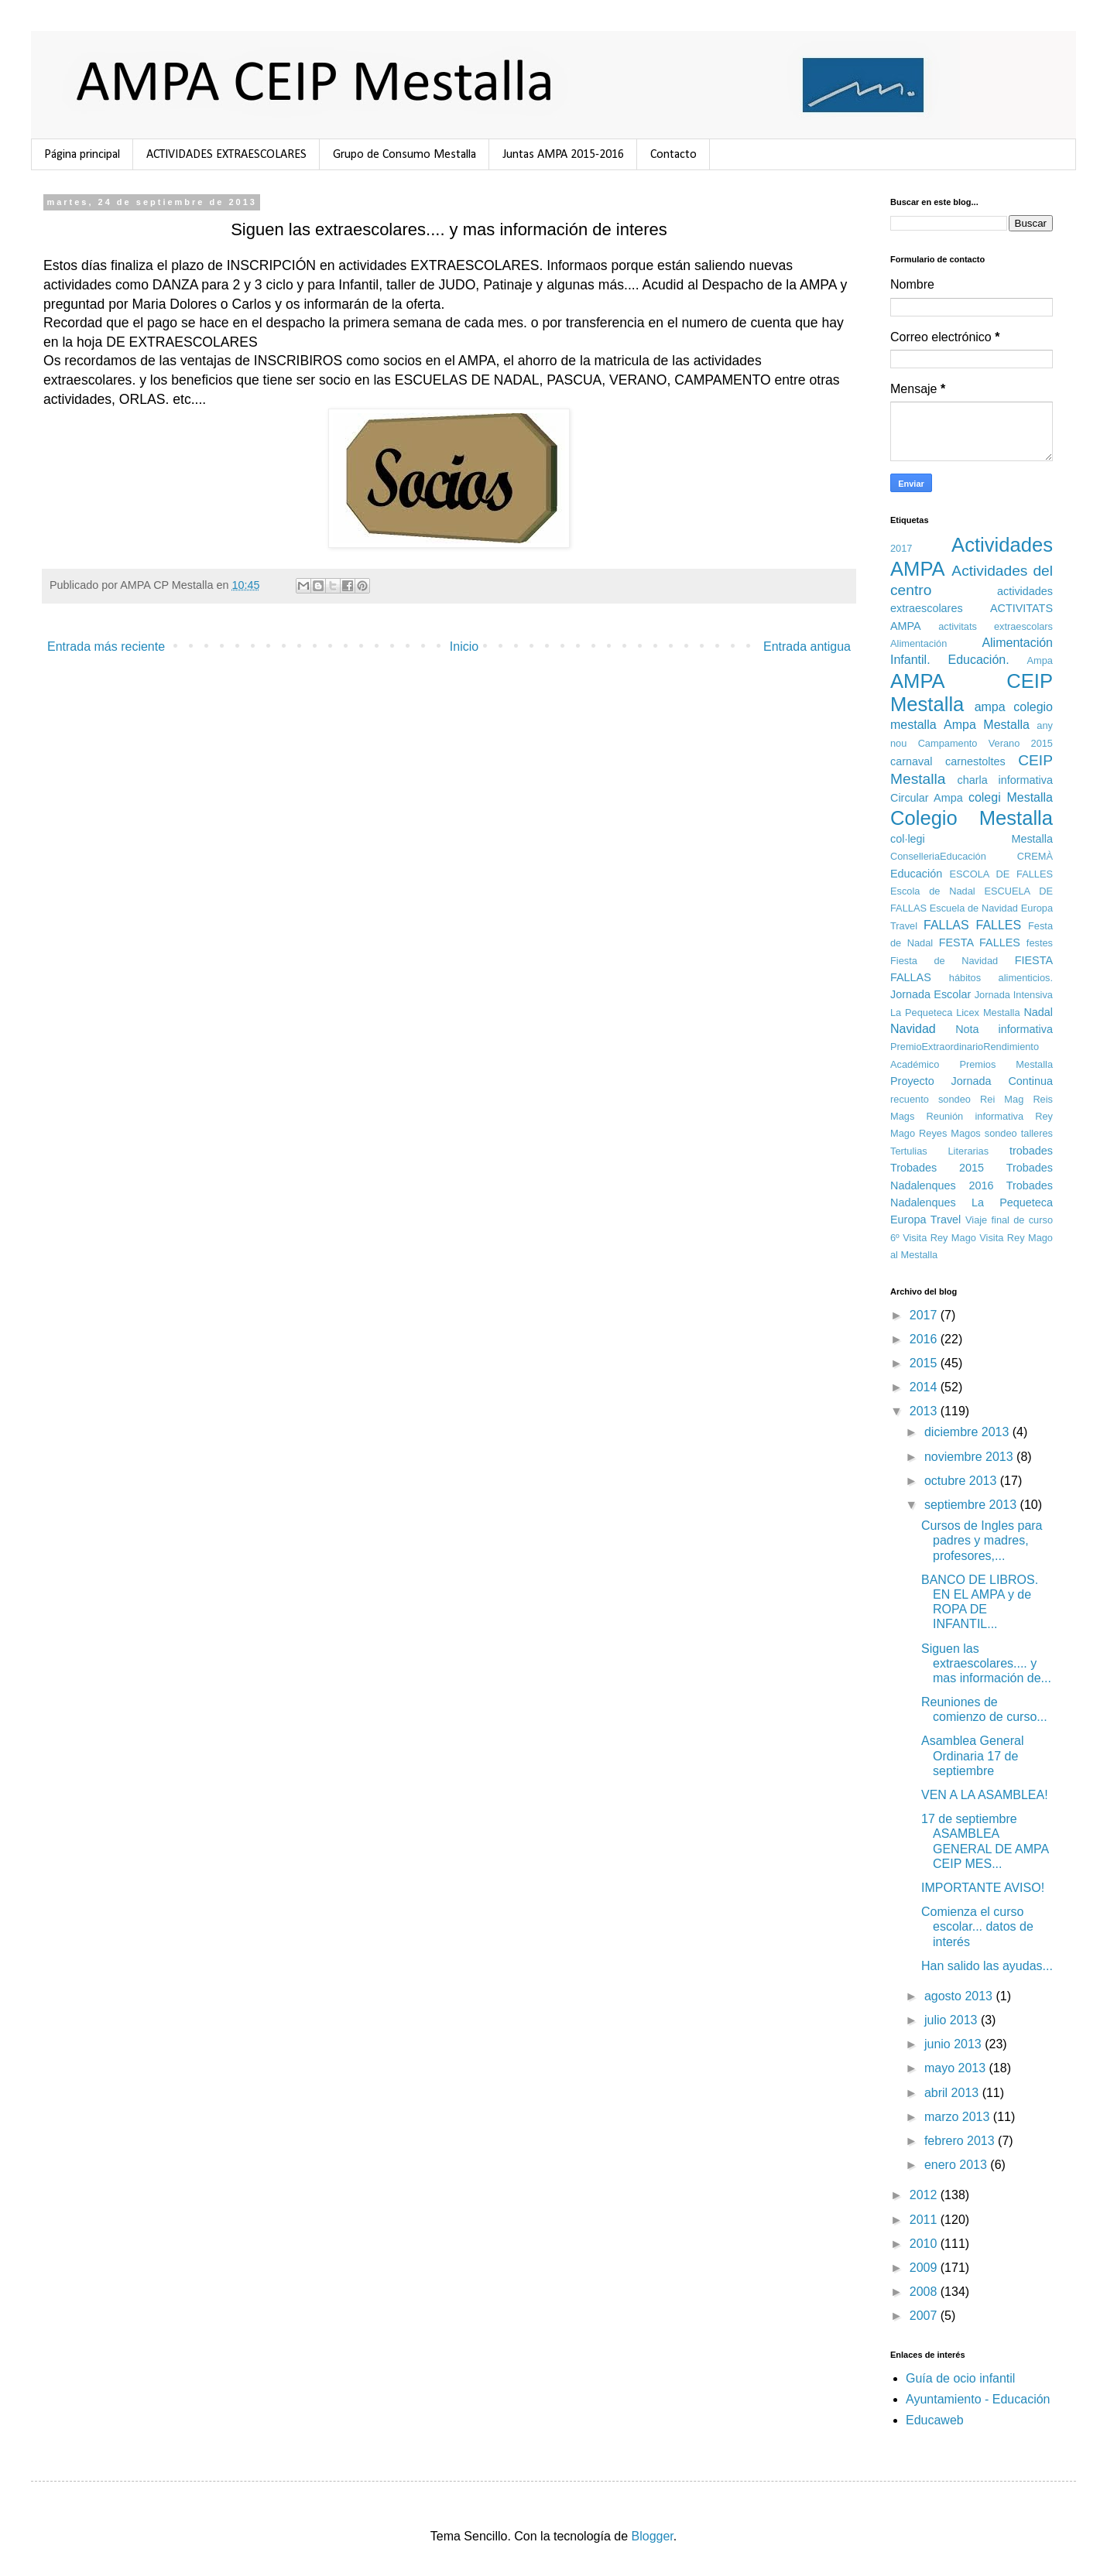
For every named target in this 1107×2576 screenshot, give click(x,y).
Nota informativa (1004, 1029)
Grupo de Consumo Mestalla (404, 155)
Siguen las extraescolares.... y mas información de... (986, 1663)
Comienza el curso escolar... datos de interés (977, 1926)
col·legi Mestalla (971, 839)
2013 (925, 1411)
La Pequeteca (921, 1012)
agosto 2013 (960, 1996)
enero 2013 (957, 2164)
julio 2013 (952, 2020)
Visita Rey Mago (939, 1238)
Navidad (913, 1028)
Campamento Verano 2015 (985, 743)
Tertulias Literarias (939, 1151)
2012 (925, 2194)
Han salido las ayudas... (987, 1965)
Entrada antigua (807, 646)
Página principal (82, 155)
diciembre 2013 (968, 1432)
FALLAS (946, 925)
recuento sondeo (930, 1099)
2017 (901, 548)
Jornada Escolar (930, 994)
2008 (925, 2291)
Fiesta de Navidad (944, 960)
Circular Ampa (926, 798)
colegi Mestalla (1010, 797)
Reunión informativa (975, 1116)
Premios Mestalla (1006, 1064)
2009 (925, 2267)
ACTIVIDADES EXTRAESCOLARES (226, 155)
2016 (925, 1339)
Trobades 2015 (937, 1167)
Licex (967, 1012)
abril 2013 (953, 2092)
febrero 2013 (961, 2140)
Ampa (1040, 660)
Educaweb (935, 2420)
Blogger (652, 2536)
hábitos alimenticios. (1001, 978)
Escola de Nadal (932, 891)
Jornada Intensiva (1014, 995)
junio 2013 (954, 2044)
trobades (1031, 1150)
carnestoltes (975, 761)
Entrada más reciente (106, 646)
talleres (1037, 1133)
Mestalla (1001, 1012)
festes (1039, 943)
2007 (925, 2315)
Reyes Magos (950, 1133)
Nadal (1038, 1012)
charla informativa (1005, 780)
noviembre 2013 (970, 1456)
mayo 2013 (956, 2068)
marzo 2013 (958, 2116)
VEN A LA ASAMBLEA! (984, 1794)
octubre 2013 (962, 1480)
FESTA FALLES (979, 942)
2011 (925, 2219)
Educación (916, 873)
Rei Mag (1001, 1099)
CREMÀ (1035, 856)
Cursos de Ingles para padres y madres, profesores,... (982, 1540)
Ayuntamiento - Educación (978, 2399)
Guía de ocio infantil (960, 2378)
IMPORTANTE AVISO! (982, 1887)
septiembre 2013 (972, 1504)
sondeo (1001, 1133)
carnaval (911, 761)
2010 (925, 2243)
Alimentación (918, 643)
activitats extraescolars (995, 626)
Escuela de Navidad (974, 908)
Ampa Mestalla (987, 724)
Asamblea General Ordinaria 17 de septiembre (972, 1755)
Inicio (464, 646)
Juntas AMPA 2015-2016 (563, 155)
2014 (925, 1387)
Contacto (673, 155)
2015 (925, 1363)
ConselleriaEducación (938, 856)
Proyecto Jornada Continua (971, 1081)
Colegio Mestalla (971, 818)
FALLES (999, 925)
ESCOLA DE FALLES (1001, 874)
